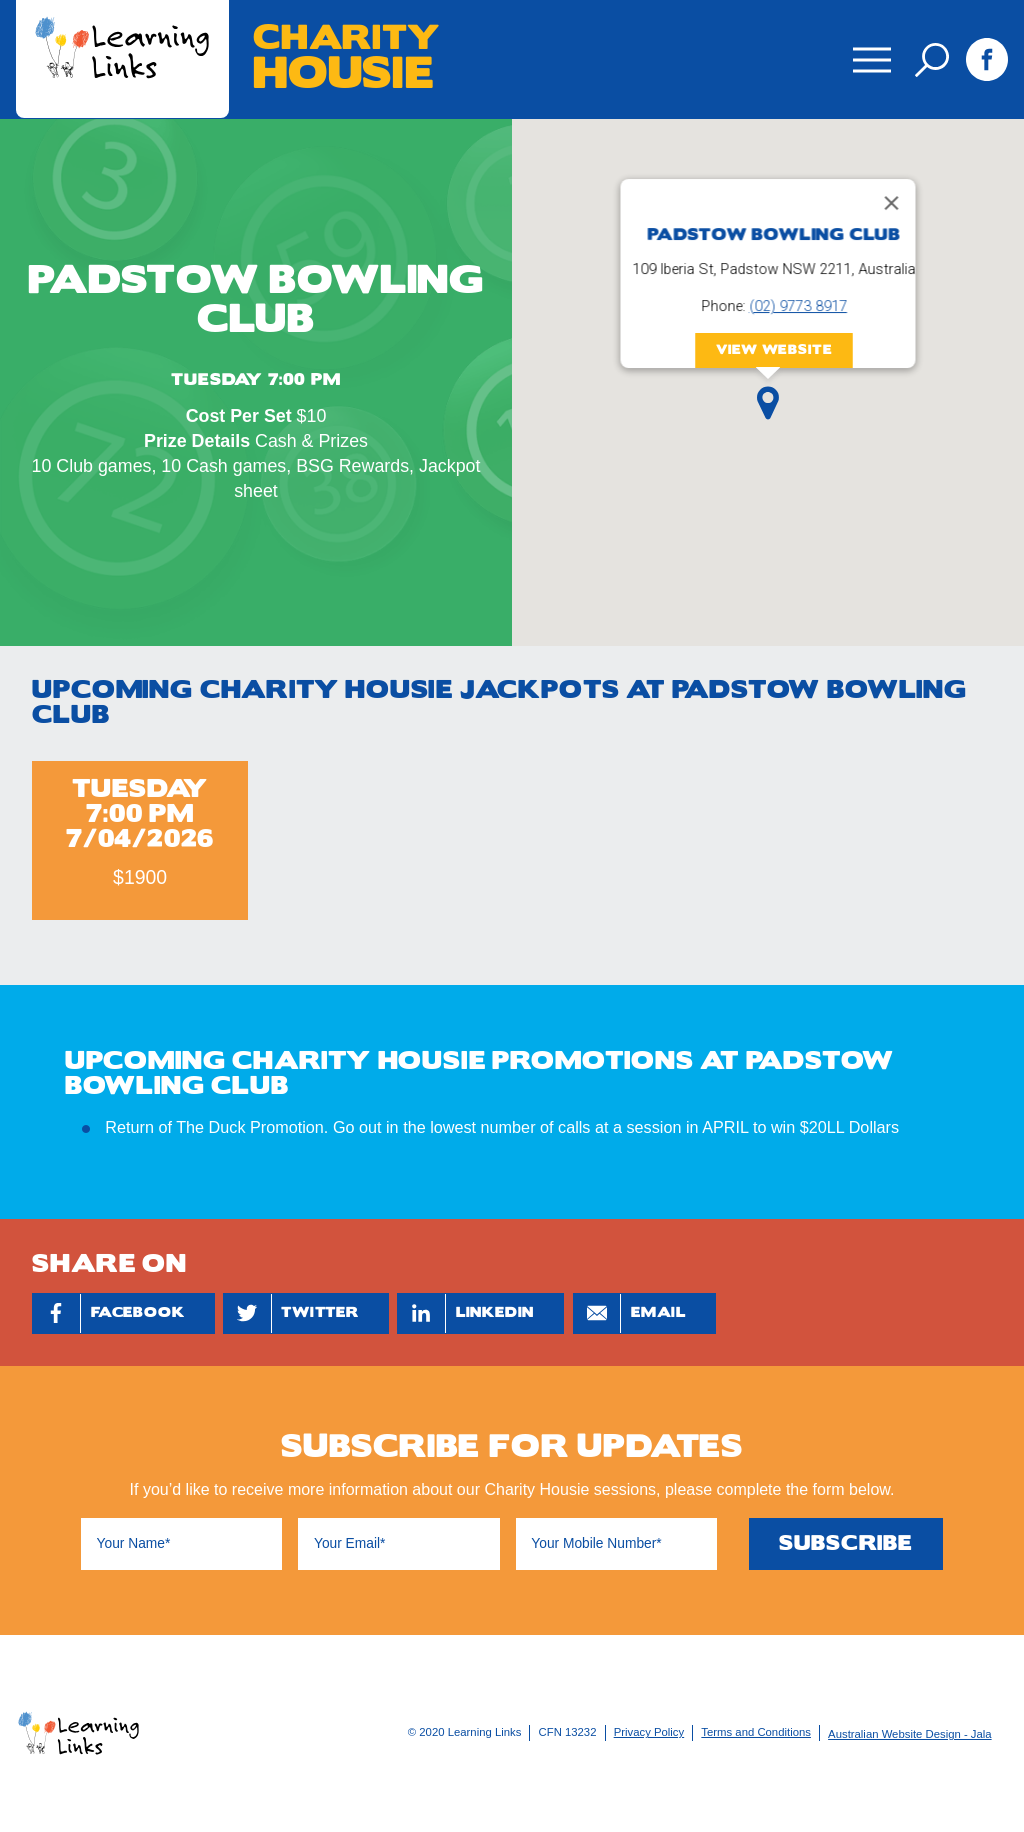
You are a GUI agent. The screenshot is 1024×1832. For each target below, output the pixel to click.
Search (932, 60)
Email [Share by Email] (629, 1313)
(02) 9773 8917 (798, 305)
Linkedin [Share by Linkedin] (465, 1313)
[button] (768, 403)
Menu (868, 46)
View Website (774, 349)
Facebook (987, 59)
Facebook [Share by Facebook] (109, 1313)
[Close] (892, 203)
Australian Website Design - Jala (910, 1734)
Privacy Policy (649, 1732)
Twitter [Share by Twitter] (291, 1313)
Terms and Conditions (756, 1732)
